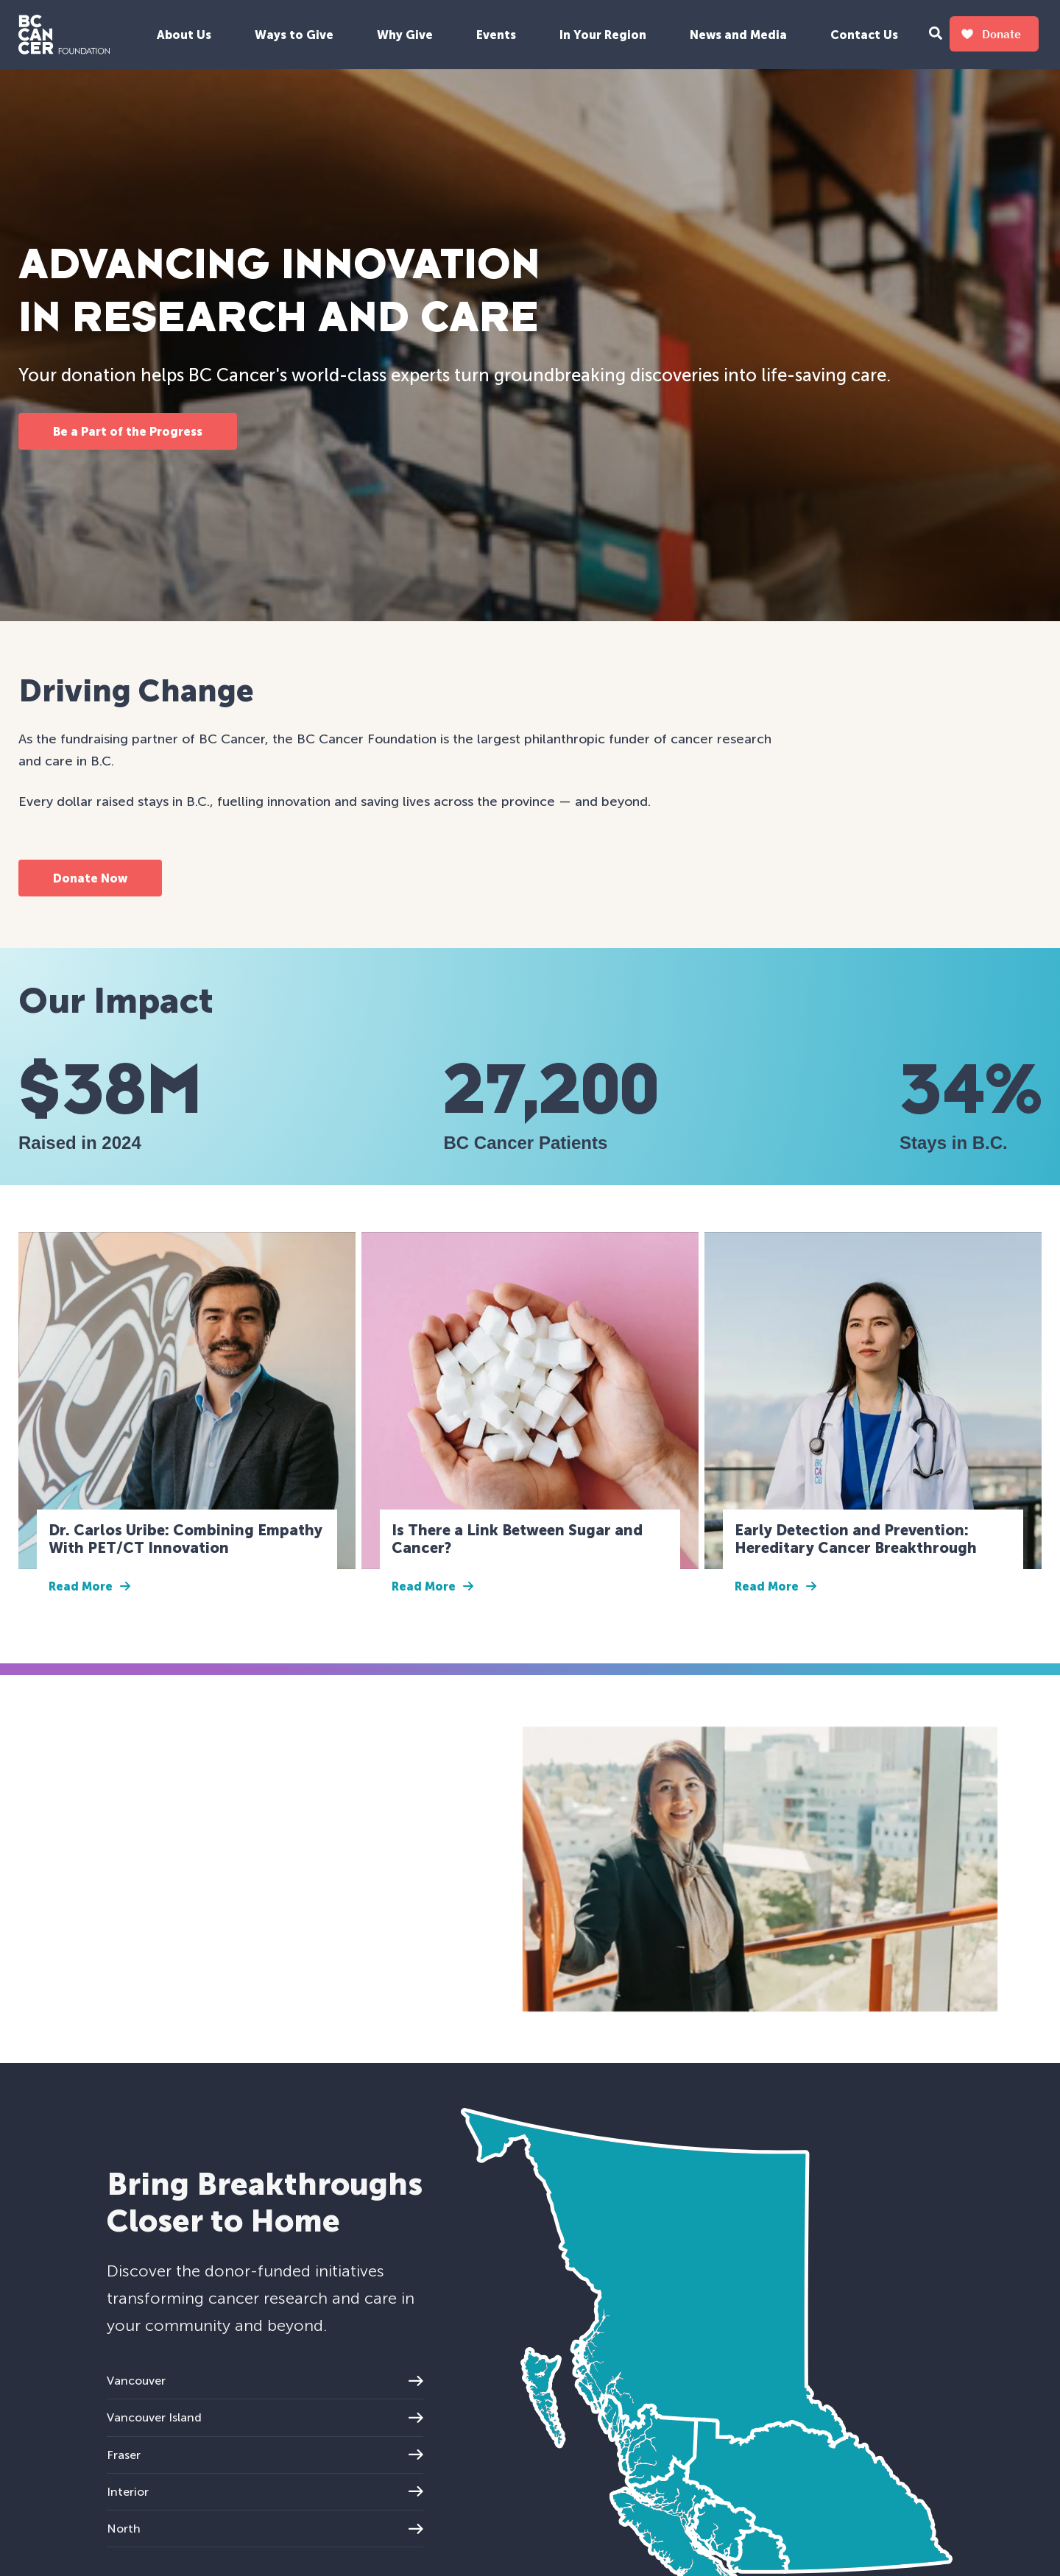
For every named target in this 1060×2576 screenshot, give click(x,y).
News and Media (738, 35)
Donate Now (90, 878)
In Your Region (602, 35)
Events (496, 35)
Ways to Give (294, 35)
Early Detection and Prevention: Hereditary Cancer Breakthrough (856, 1539)
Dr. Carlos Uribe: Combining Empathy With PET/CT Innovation (185, 1539)
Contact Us (864, 35)
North (265, 2529)
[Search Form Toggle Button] (936, 35)
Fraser (265, 2455)
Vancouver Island (265, 2417)
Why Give (405, 35)
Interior (265, 2492)
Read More (89, 1586)
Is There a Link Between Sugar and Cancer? (517, 1539)
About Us (184, 35)
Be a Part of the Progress (127, 432)
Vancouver (265, 2381)
